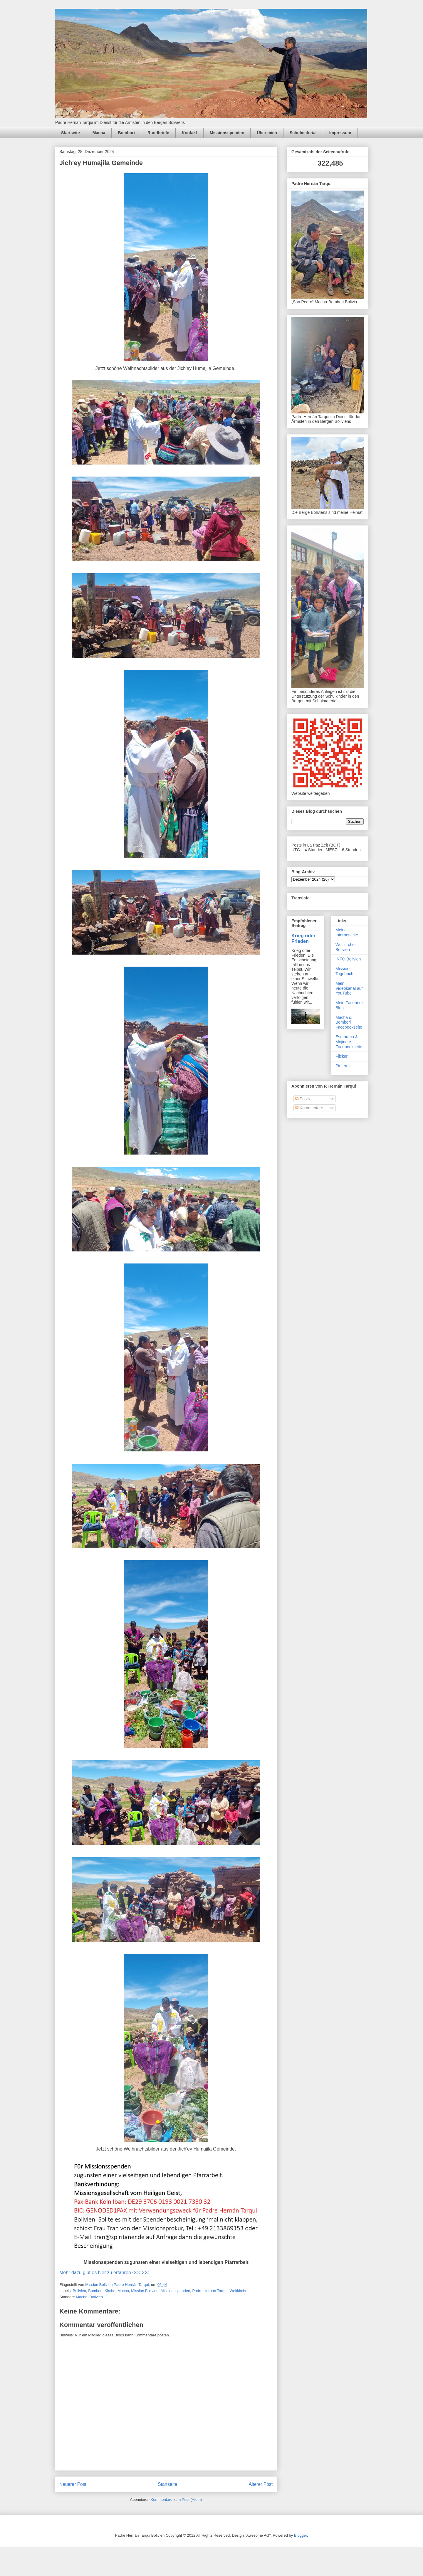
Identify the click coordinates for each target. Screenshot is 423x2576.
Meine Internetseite (346, 932)
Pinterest (343, 1066)
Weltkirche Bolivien (345, 947)
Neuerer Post (72, 2484)
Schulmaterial (303, 132)
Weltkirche (238, 2291)
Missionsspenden (227, 132)
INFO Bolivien (348, 959)
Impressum (340, 132)
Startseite (70, 132)
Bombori (126, 132)
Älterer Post (261, 2484)
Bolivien (79, 2291)
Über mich (267, 132)
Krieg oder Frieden (303, 938)
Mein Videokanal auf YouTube (348, 988)
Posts (302, 1098)
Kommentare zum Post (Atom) (176, 2499)
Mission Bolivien (144, 2291)
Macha (99, 132)
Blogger (300, 2535)
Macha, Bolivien (89, 2297)
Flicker (341, 1056)
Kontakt (189, 132)
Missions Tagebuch (344, 971)
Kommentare (309, 1108)
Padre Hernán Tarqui (209, 2291)
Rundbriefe (158, 132)
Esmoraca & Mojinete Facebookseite (348, 1041)
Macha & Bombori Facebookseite (348, 1022)
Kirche (110, 2291)
